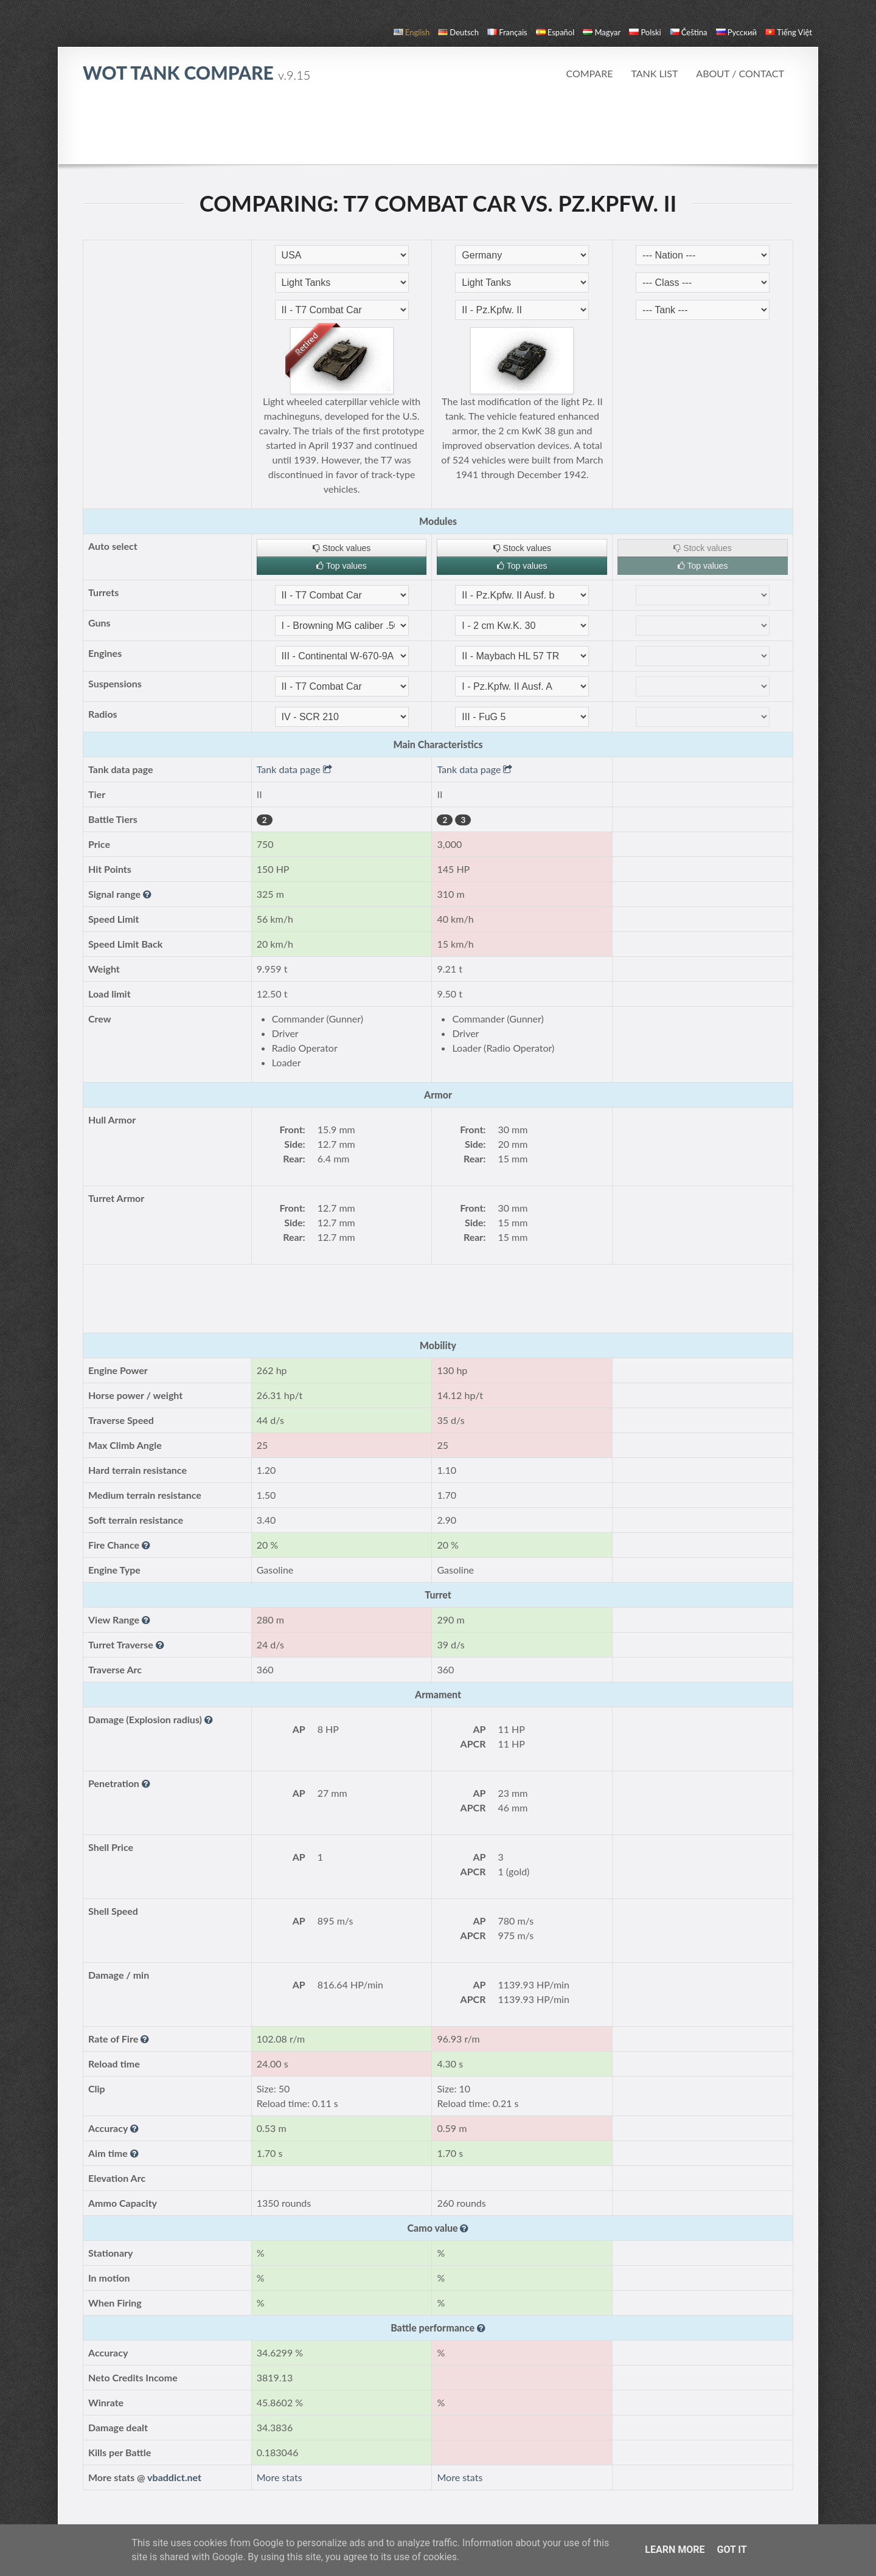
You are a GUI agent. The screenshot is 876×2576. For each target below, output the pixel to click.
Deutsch (458, 32)
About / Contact (740, 73)
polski (645, 32)
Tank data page (294, 769)
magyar (601, 32)
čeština (688, 32)
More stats (279, 2477)
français (507, 32)
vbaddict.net (174, 2477)
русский (736, 32)
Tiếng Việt (788, 32)
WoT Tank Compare (196, 72)
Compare (589, 73)
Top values (341, 566)
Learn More (674, 2549)
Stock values (341, 548)
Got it (731, 2549)
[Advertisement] (438, 130)
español (555, 32)
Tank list (654, 73)
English (411, 32)
